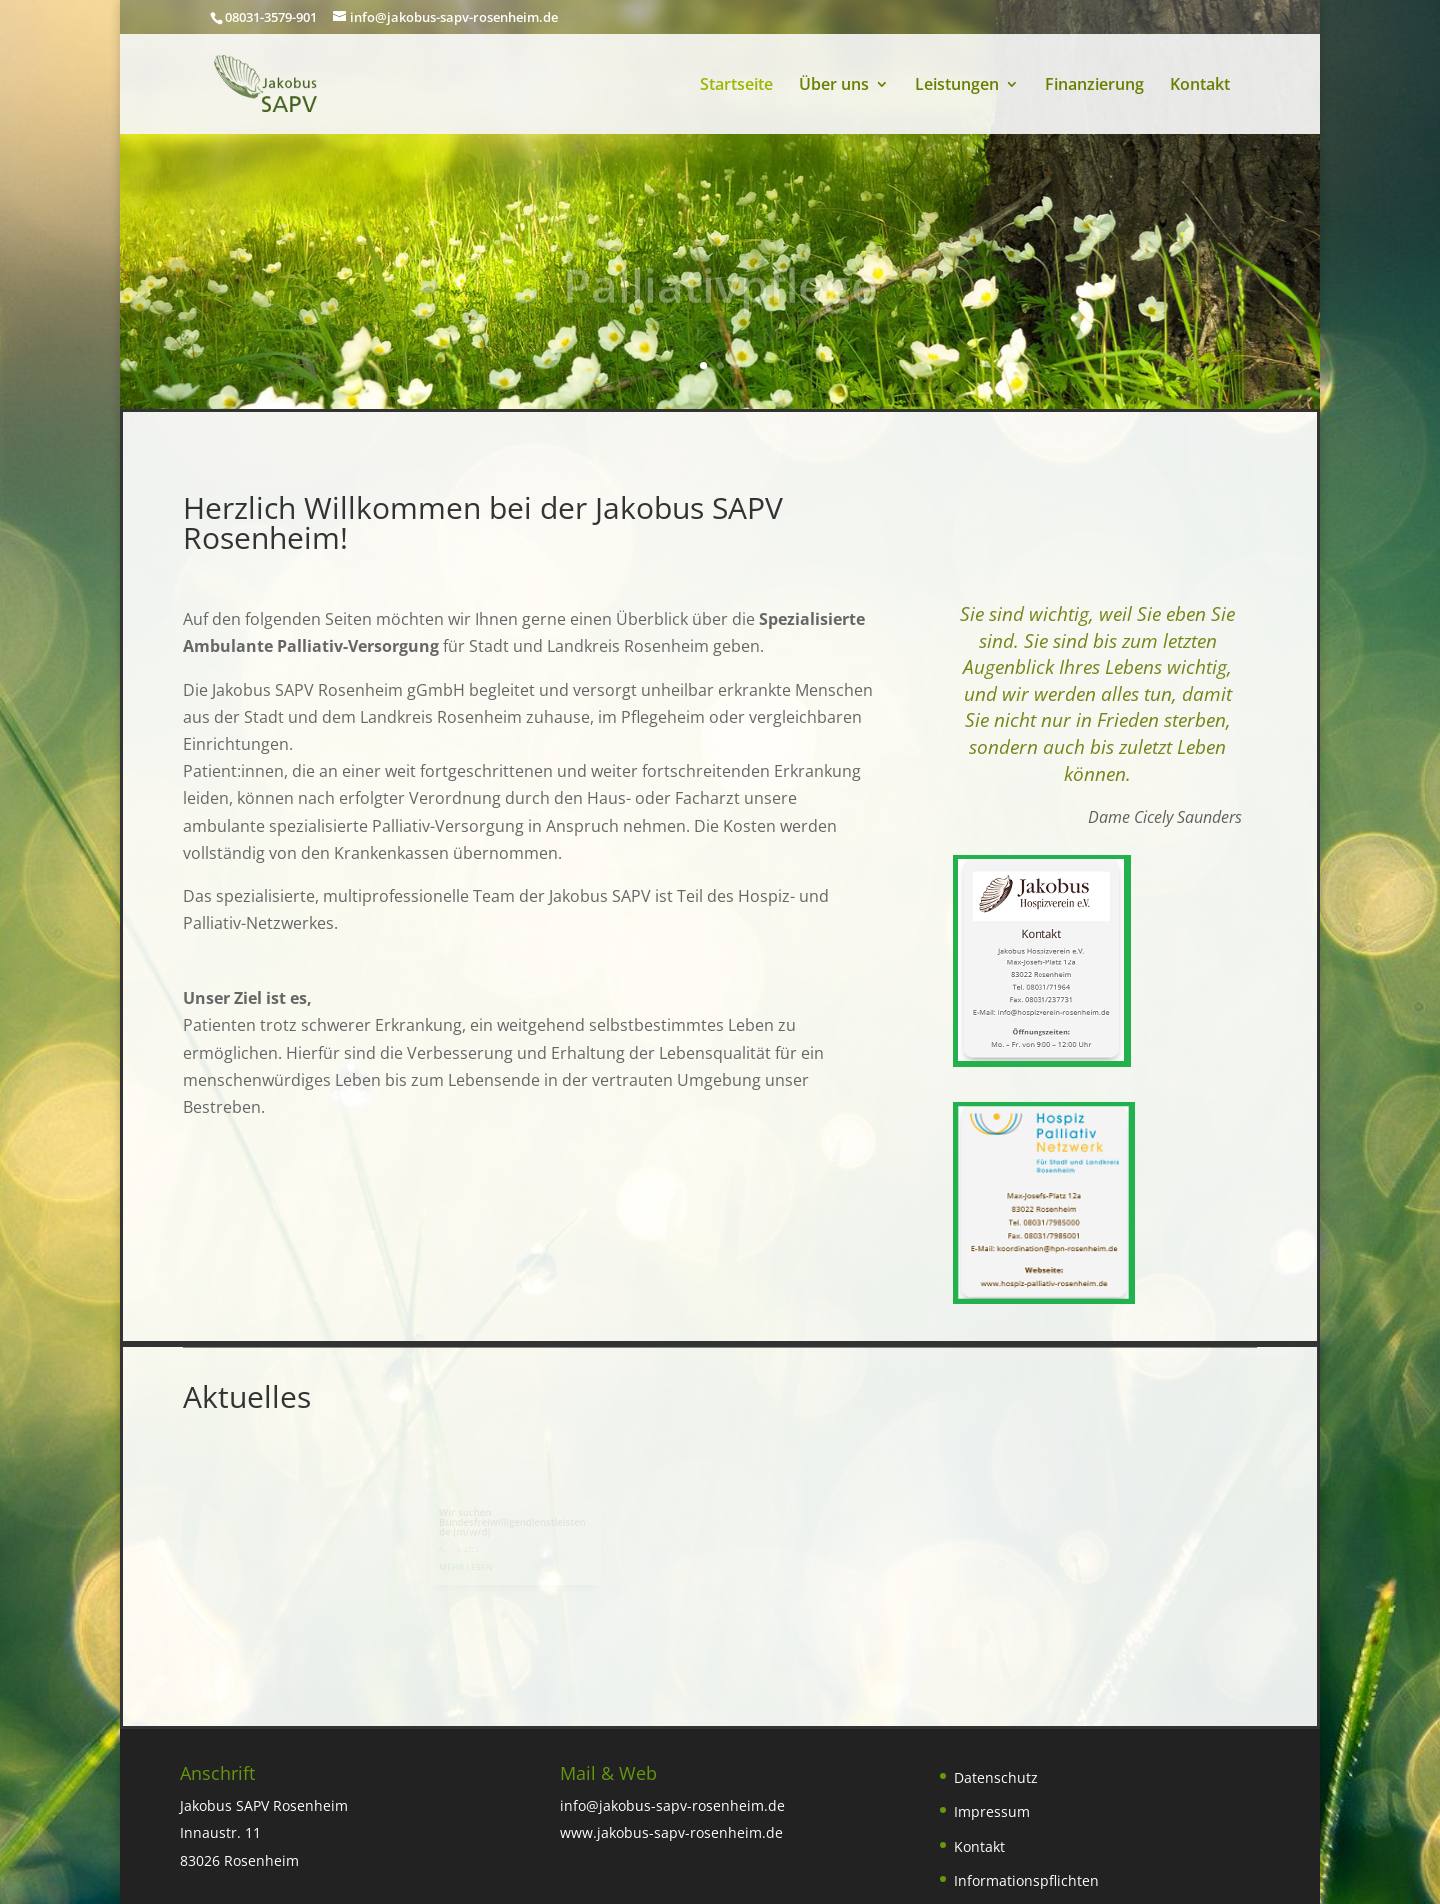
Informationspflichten (1026, 1880)
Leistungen (957, 86)
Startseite (736, 86)
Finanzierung (1094, 86)
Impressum (992, 1811)
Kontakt (1200, 86)
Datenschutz (996, 1777)
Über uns (834, 86)
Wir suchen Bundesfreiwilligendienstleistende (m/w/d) (522, 1523)
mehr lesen (478, 1565)
